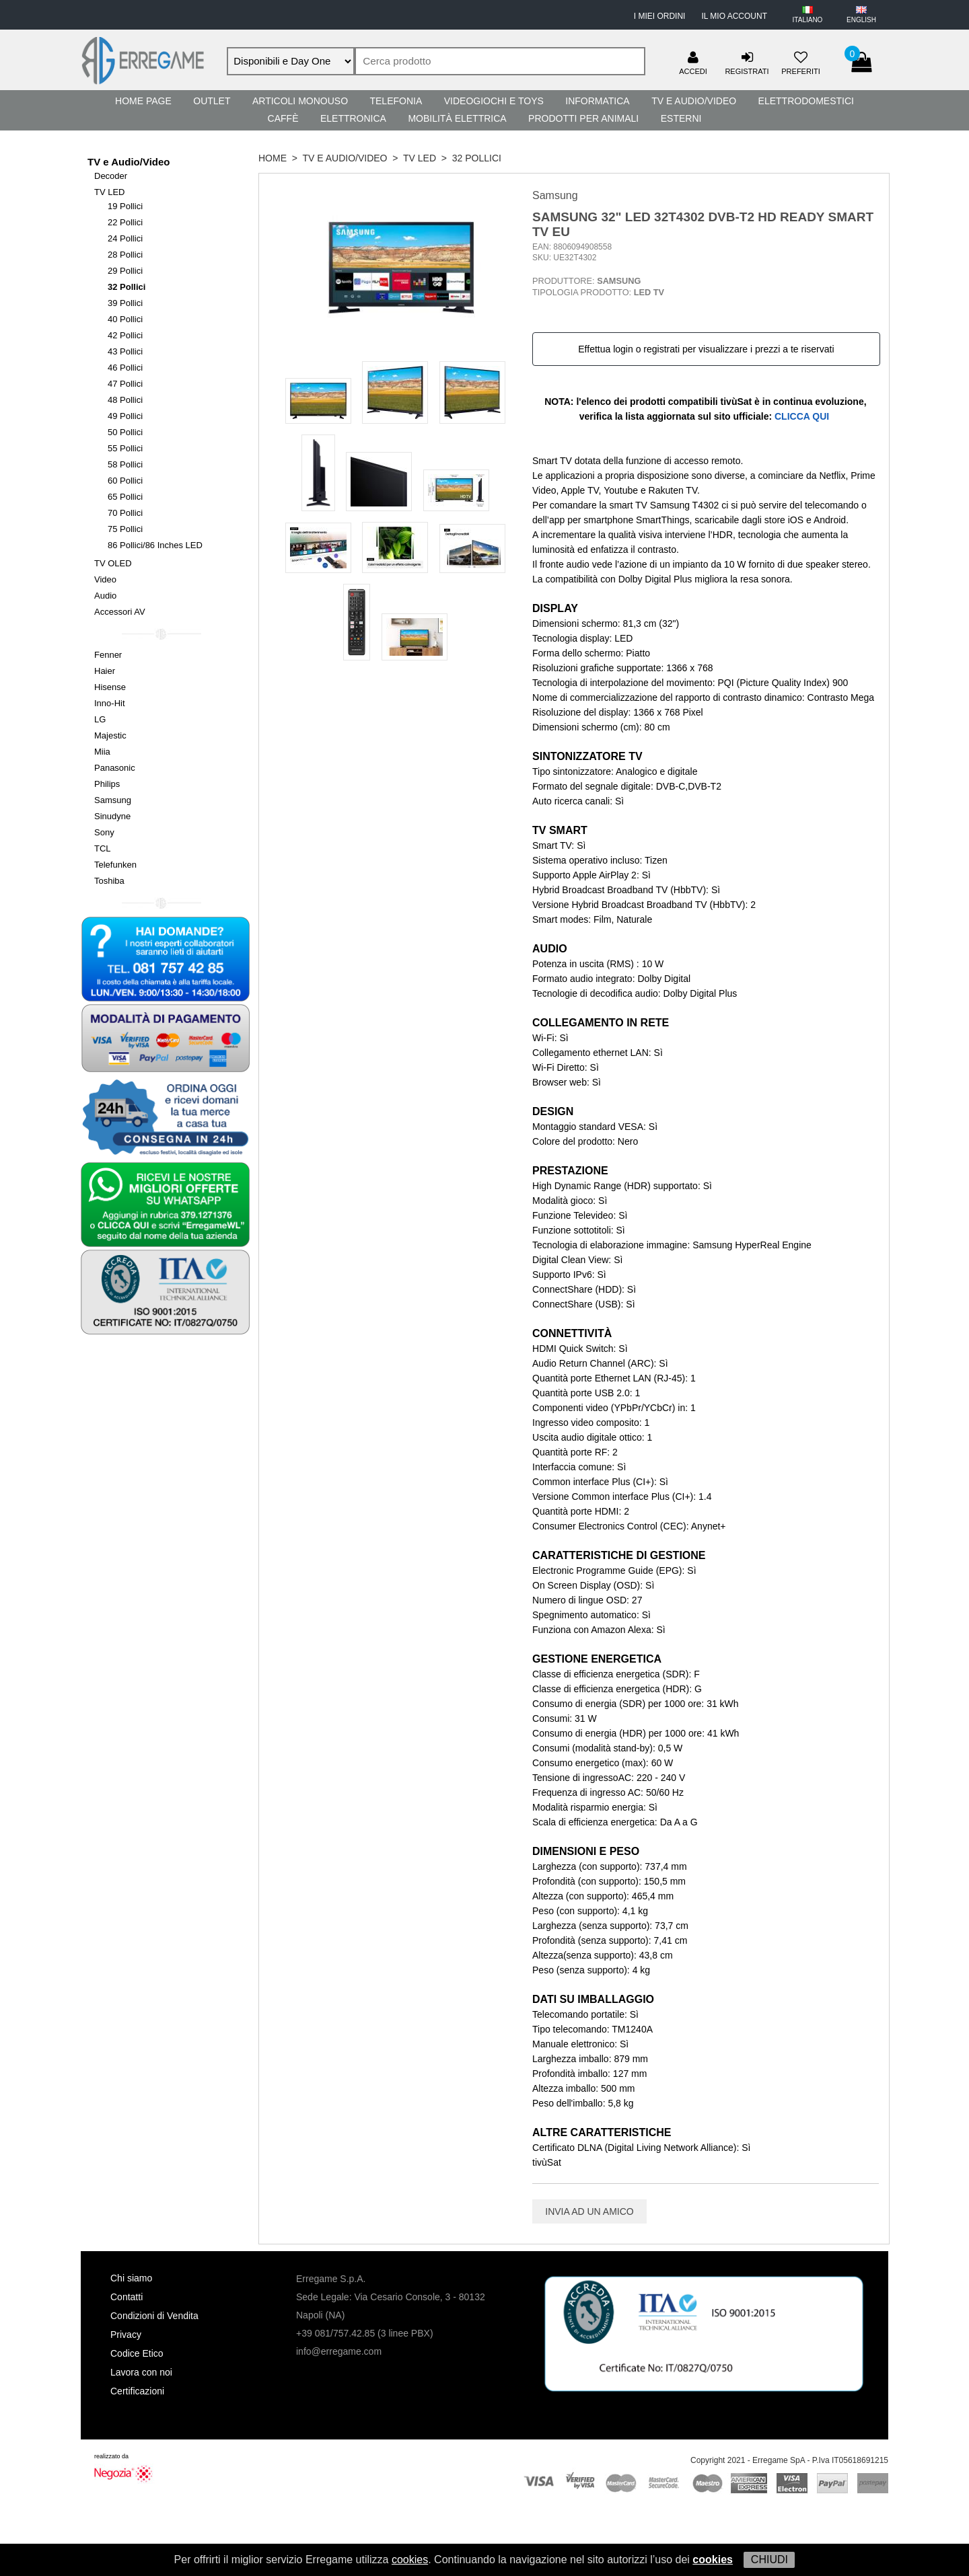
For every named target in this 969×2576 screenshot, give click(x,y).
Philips (107, 784)
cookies (410, 2559)
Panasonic (114, 768)
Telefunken (115, 865)
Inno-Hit (109, 703)
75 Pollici (125, 529)
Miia (102, 752)
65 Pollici (125, 497)
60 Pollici (125, 481)
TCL (102, 848)
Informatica (597, 101)
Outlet (211, 101)
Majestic (110, 735)
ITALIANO (808, 20)
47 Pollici (125, 384)
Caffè (283, 118)
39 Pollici (125, 303)
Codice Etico (137, 2353)
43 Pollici (125, 351)
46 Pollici (125, 368)
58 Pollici (125, 464)
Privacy (125, 2334)
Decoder (110, 176)
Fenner (108, 655)
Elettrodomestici (806, 101)
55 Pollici (125, 448)
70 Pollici (125, 513)
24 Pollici (125, 238)
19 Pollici (125, 206)
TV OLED (113, 563)
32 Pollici (126, 287)
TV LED (109, 192)
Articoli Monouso (300, 101)
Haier (104, 671)
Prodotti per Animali (583, 118)
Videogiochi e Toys (494, 101)
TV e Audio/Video (693, 101)
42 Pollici (125, 335)
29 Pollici (125, 271)
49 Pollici (125, 416)
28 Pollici (125, 255)
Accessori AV (119, 612)
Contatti (126, 2296)
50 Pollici (125, 432)
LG (100, 719)
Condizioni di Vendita (154, 2315)
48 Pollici (125, 400)
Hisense (110, 687)
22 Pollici (125, 222)
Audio (105, 596)
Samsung (112, 800)
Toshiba (109, 881)
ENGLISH (861, 20)
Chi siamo (131, 2278)
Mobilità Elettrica (457, 118)
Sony (104, 832)
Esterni (681, 118)
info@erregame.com (339, 2351)
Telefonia (395, 101)
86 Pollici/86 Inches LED (155, 545)
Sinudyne (112, 816)
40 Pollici (125, 319)
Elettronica (353, 118)
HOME (272, 158)
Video (105, 579)
